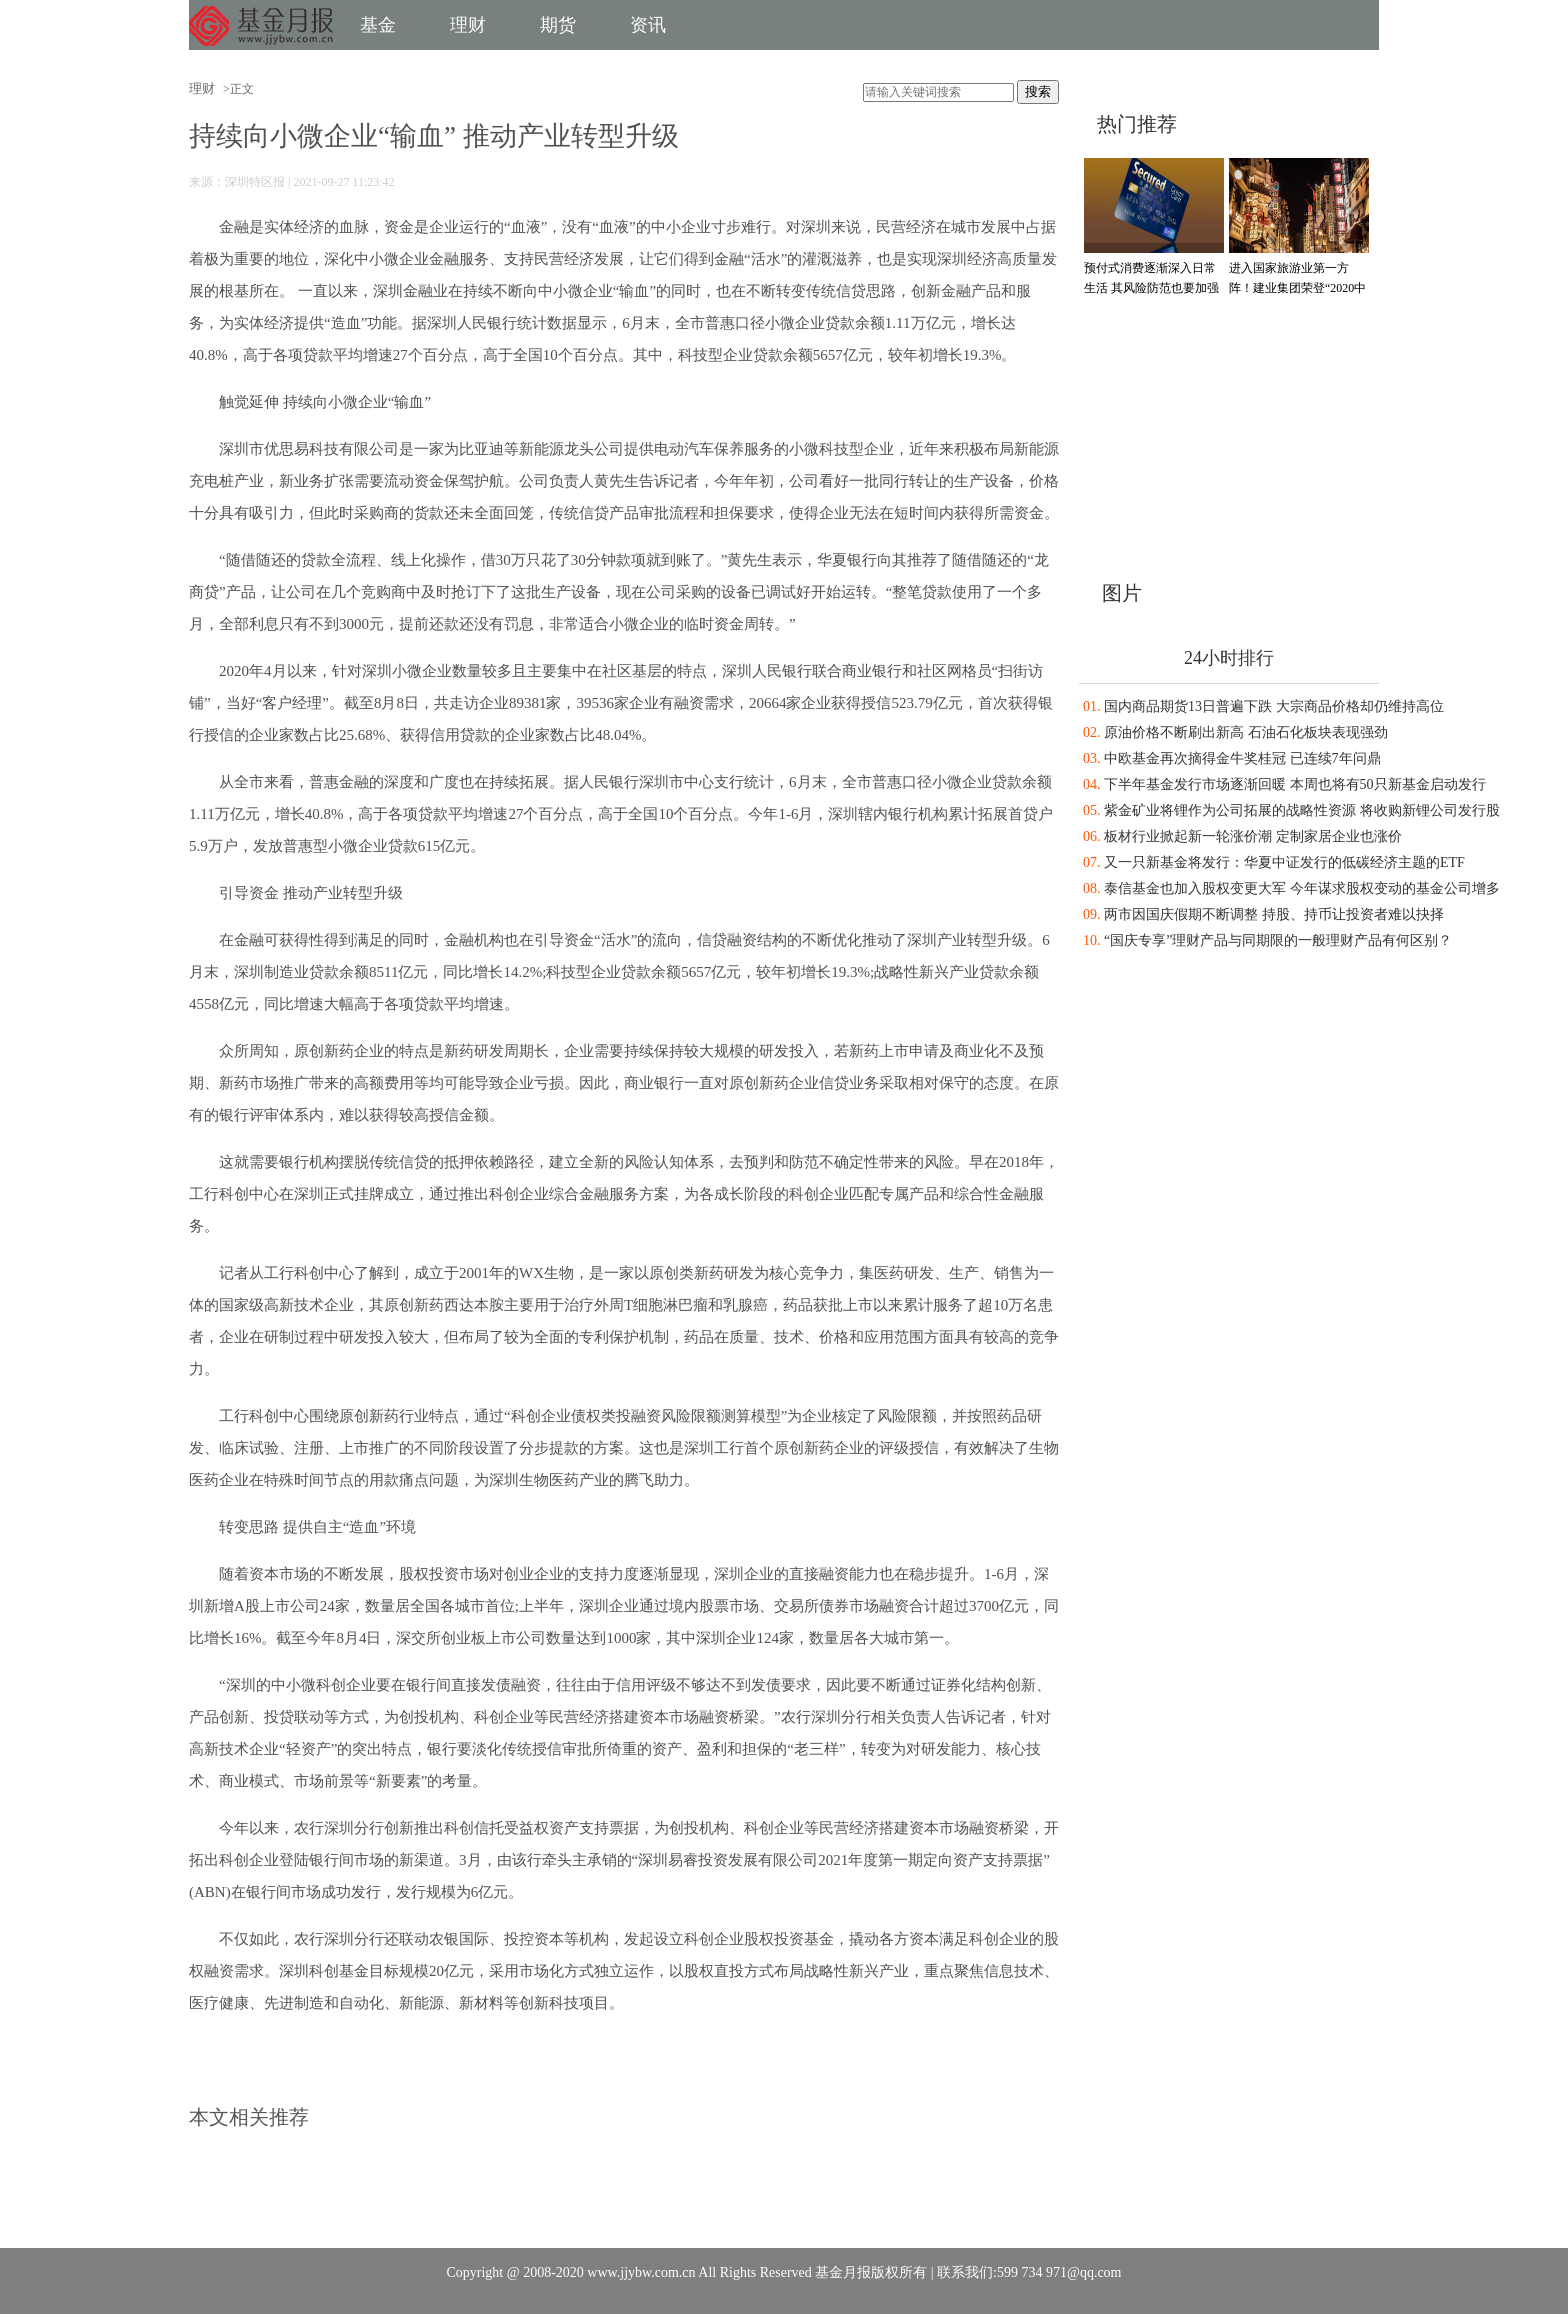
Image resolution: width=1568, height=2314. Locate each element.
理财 (468, 25)
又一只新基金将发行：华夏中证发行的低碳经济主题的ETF (1284, 862)
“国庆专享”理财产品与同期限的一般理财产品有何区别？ (1278, 940)
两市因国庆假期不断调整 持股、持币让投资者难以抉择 (1274, 914)
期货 (558, 25)
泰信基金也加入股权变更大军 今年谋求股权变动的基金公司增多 (1302, 888)
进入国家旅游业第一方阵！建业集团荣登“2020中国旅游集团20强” (1297, 288)
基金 (378, 25)
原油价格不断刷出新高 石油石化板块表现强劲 (1246, 732)
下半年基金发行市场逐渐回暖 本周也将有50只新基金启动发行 (1295, 784)
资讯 (648, 25)
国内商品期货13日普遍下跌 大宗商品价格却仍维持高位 (1274, 706)
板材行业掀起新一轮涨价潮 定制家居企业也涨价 (1253, 836)
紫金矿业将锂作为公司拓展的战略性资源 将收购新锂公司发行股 (1302, 810)
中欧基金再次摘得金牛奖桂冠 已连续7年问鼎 (1242, 758)
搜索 (1038, 91)
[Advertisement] (1204, 433)
